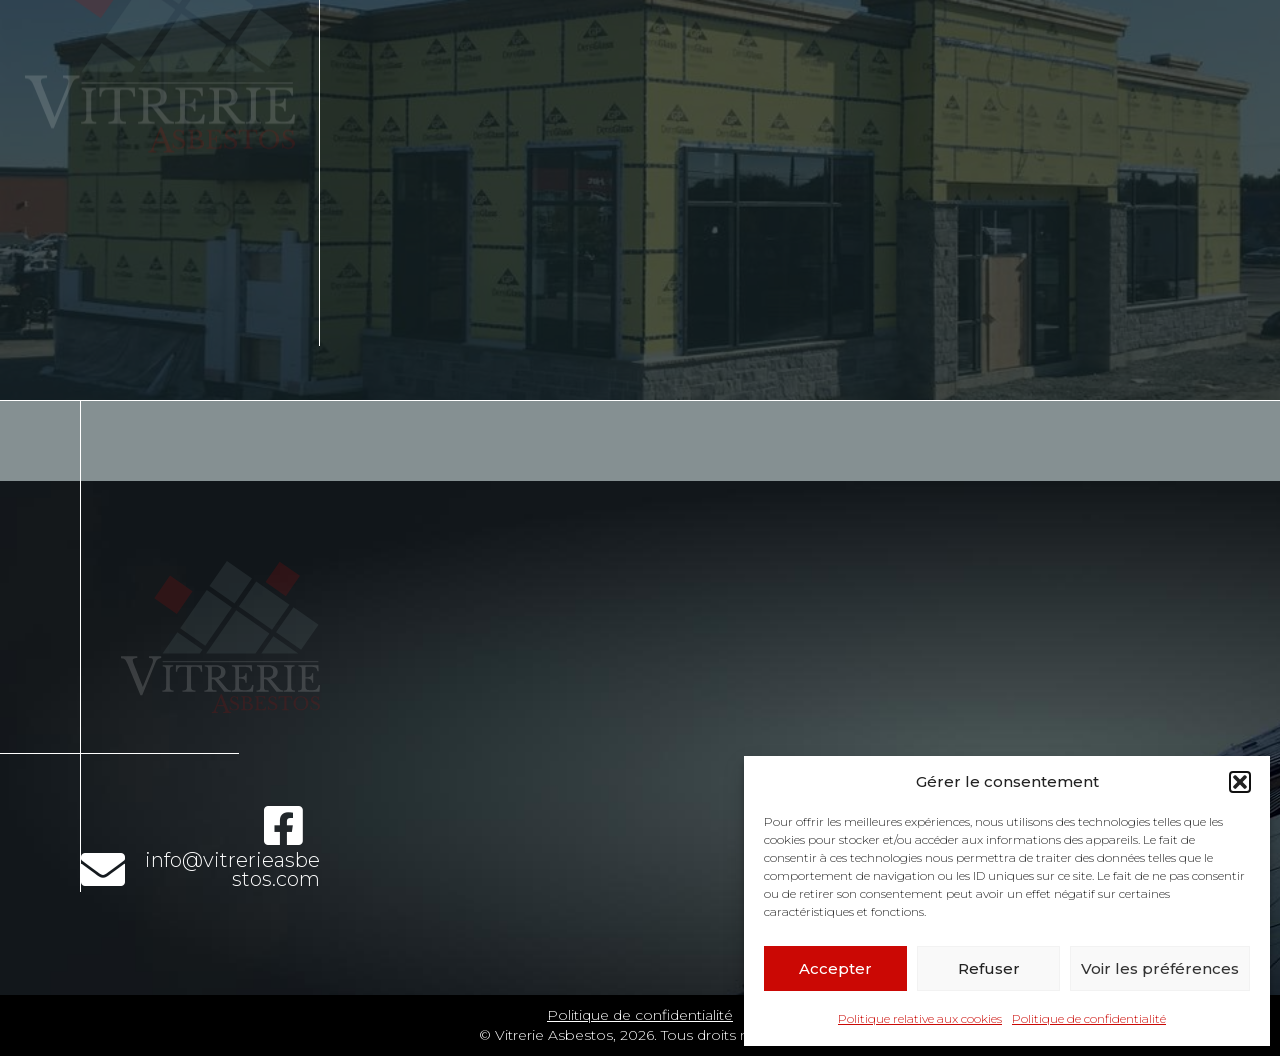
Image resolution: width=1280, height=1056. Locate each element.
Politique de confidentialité (1089, 1018)
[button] (1240, 782)
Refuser (989, 968)
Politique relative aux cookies (920, 1018)
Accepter (835, 968)
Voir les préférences (1160, 968)
